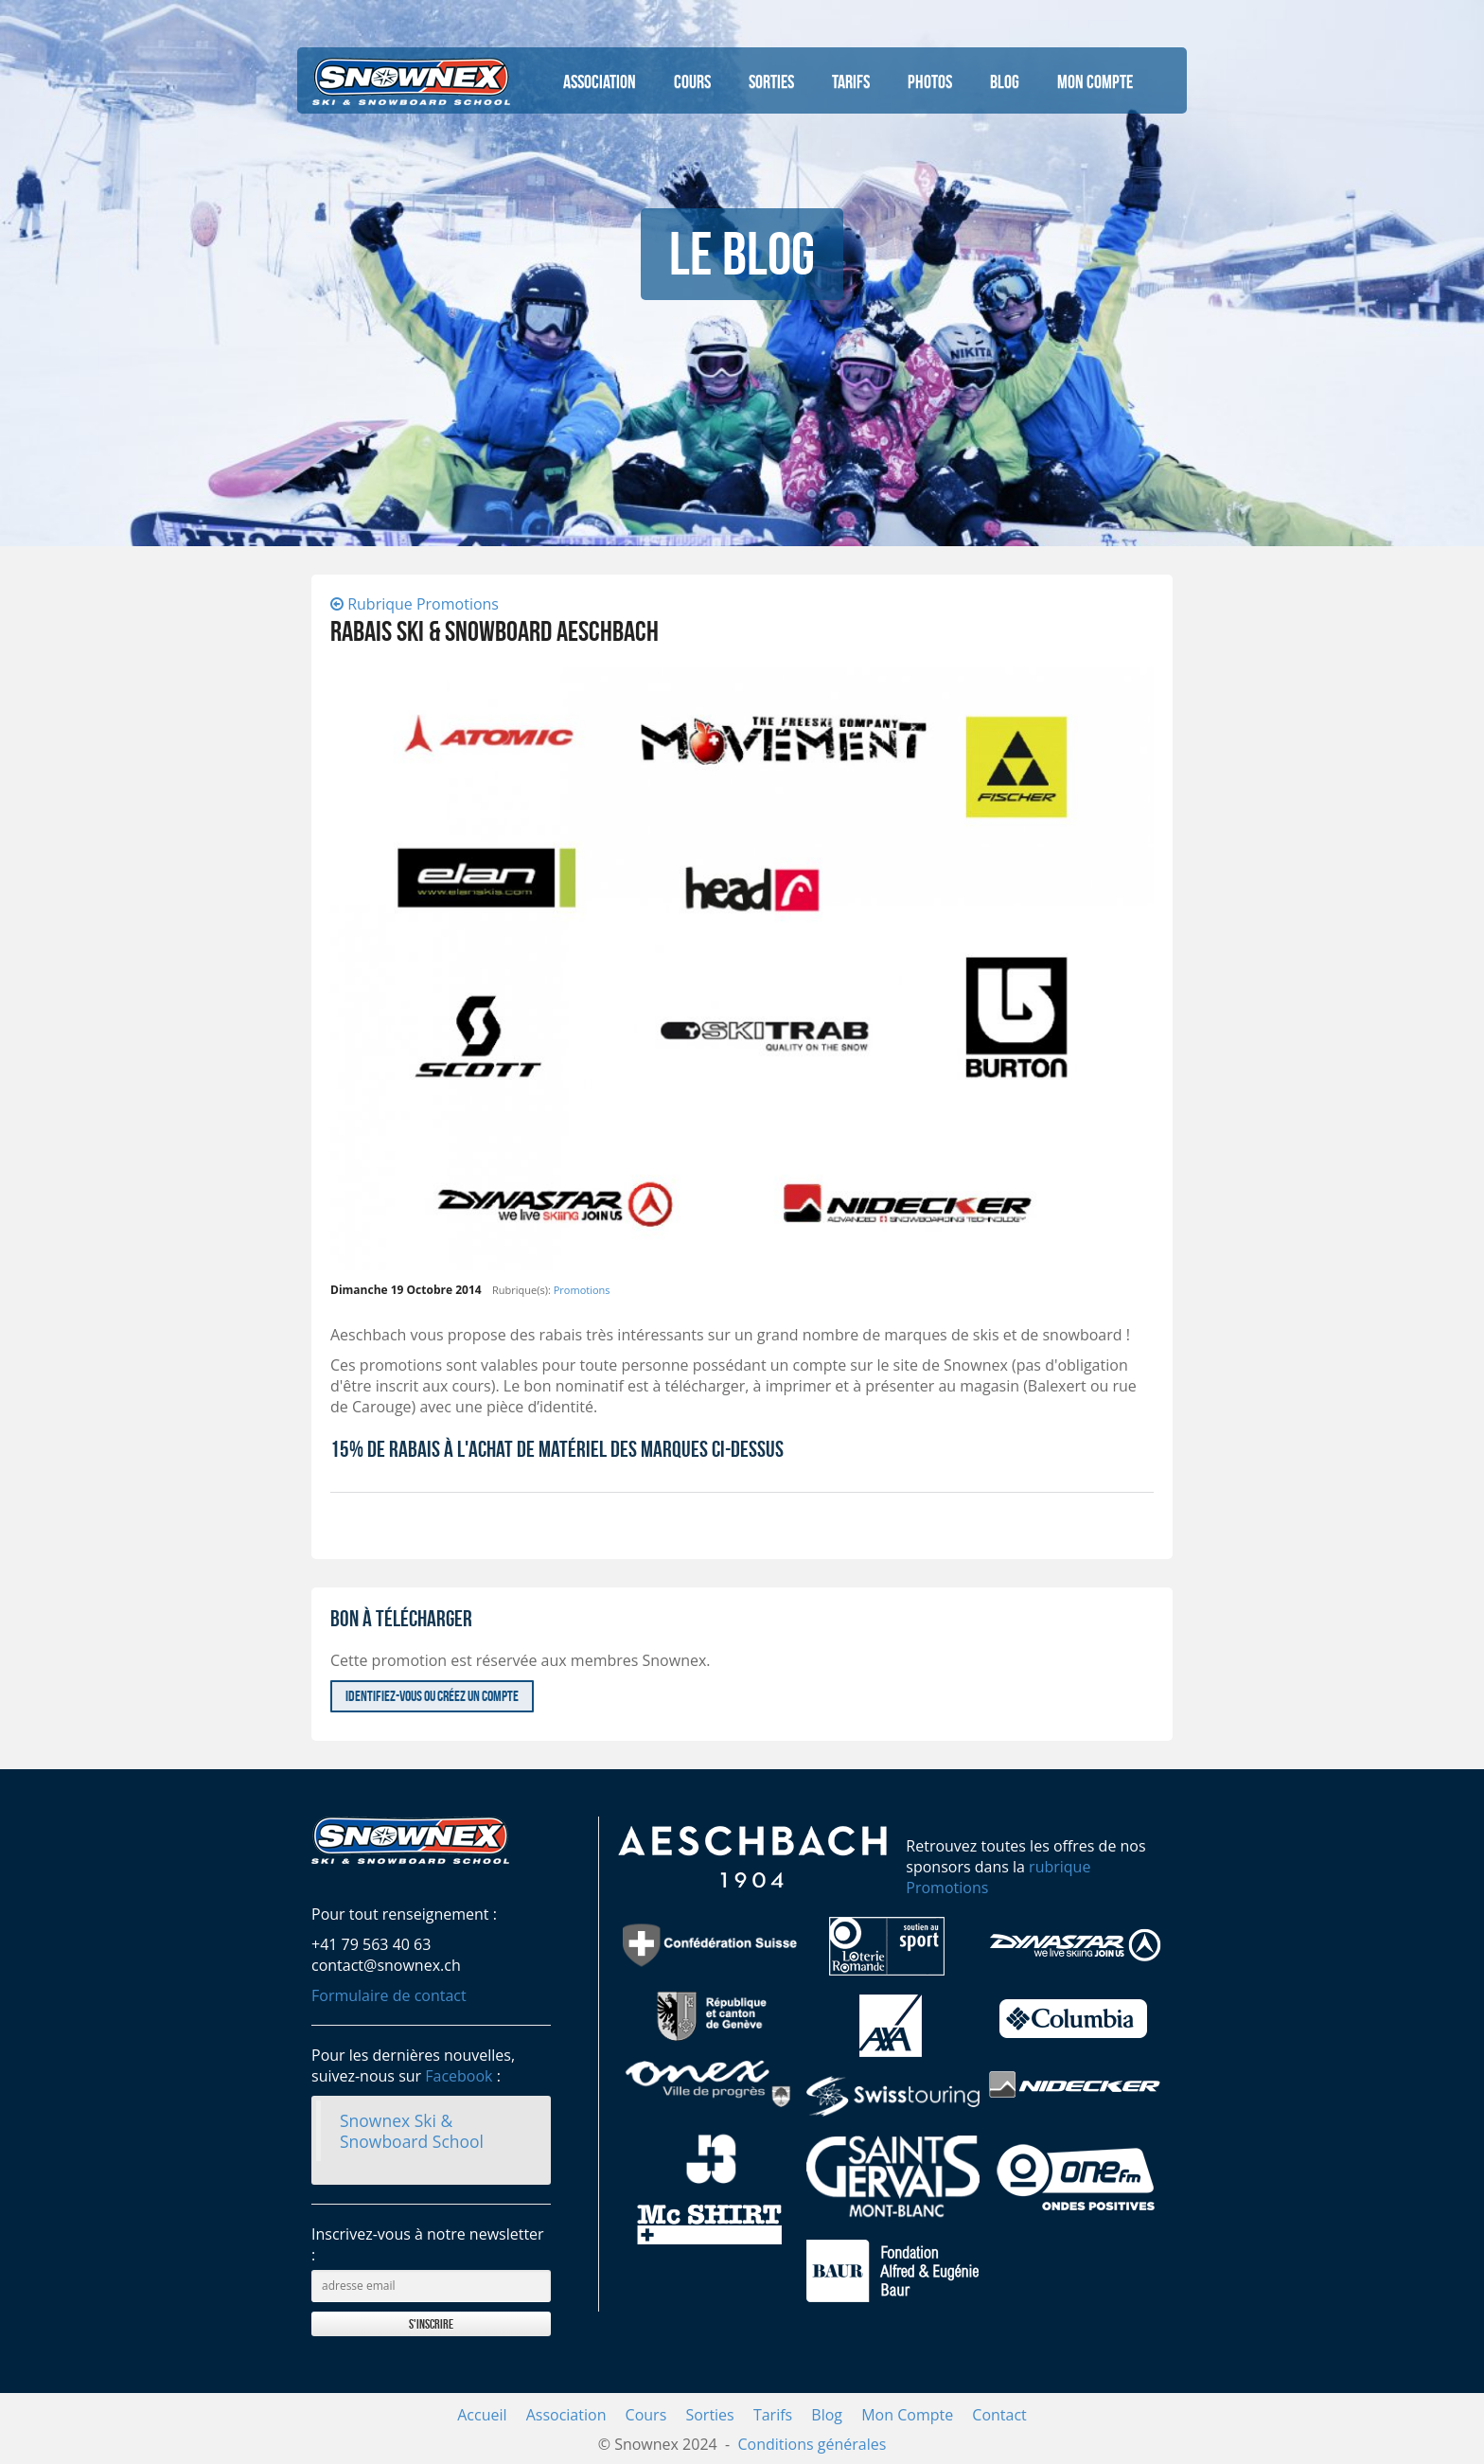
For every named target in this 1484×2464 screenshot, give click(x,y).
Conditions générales (811, 2444)
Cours (692, 81)
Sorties (771, 81)
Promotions (582, 1290)
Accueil (481, 2414)
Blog (1004, 81)
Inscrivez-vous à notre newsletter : (427, 2244)
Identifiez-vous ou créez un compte (432, 1696)
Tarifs (851, 81)
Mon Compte (1095, 81)
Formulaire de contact (389, 1995)
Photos (930, 81)
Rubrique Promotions (414, 604)
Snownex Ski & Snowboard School (412, 2131)
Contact (999, 2414)
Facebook (458, 2075)
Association (599, 81)
